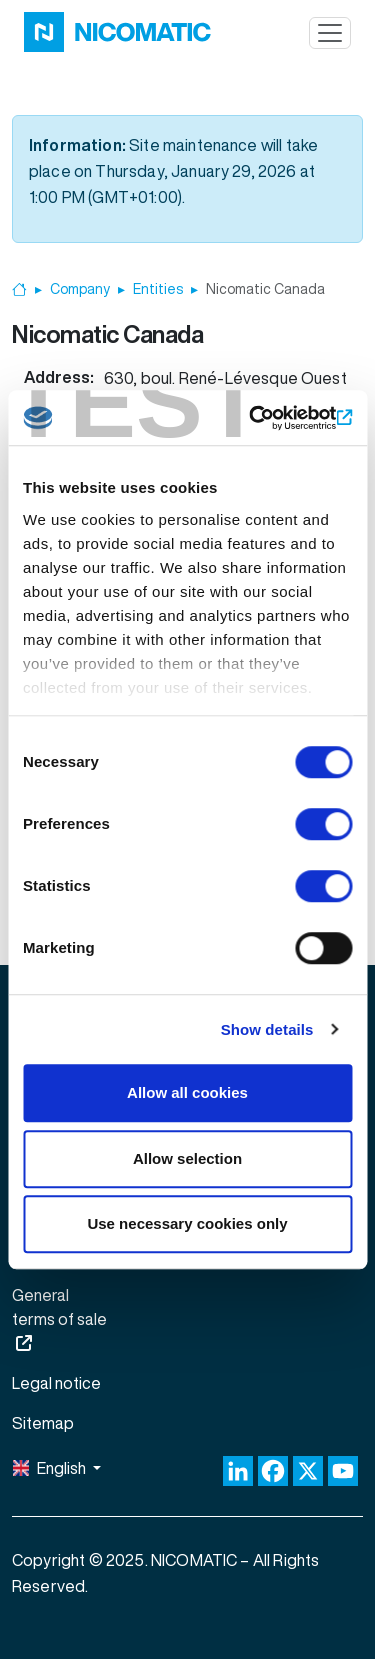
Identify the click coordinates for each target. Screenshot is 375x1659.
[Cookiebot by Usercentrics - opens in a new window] (267, 418)
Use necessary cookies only (187, 1223)
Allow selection (187, 1158)
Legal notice (56, 1383)
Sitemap (43, 1423)
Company (80, 289)
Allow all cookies (187, 1092)
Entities (158, 289)
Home (19, 289)
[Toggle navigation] (330, 33)
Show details (267, 1029)
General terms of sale (59, 1307)
